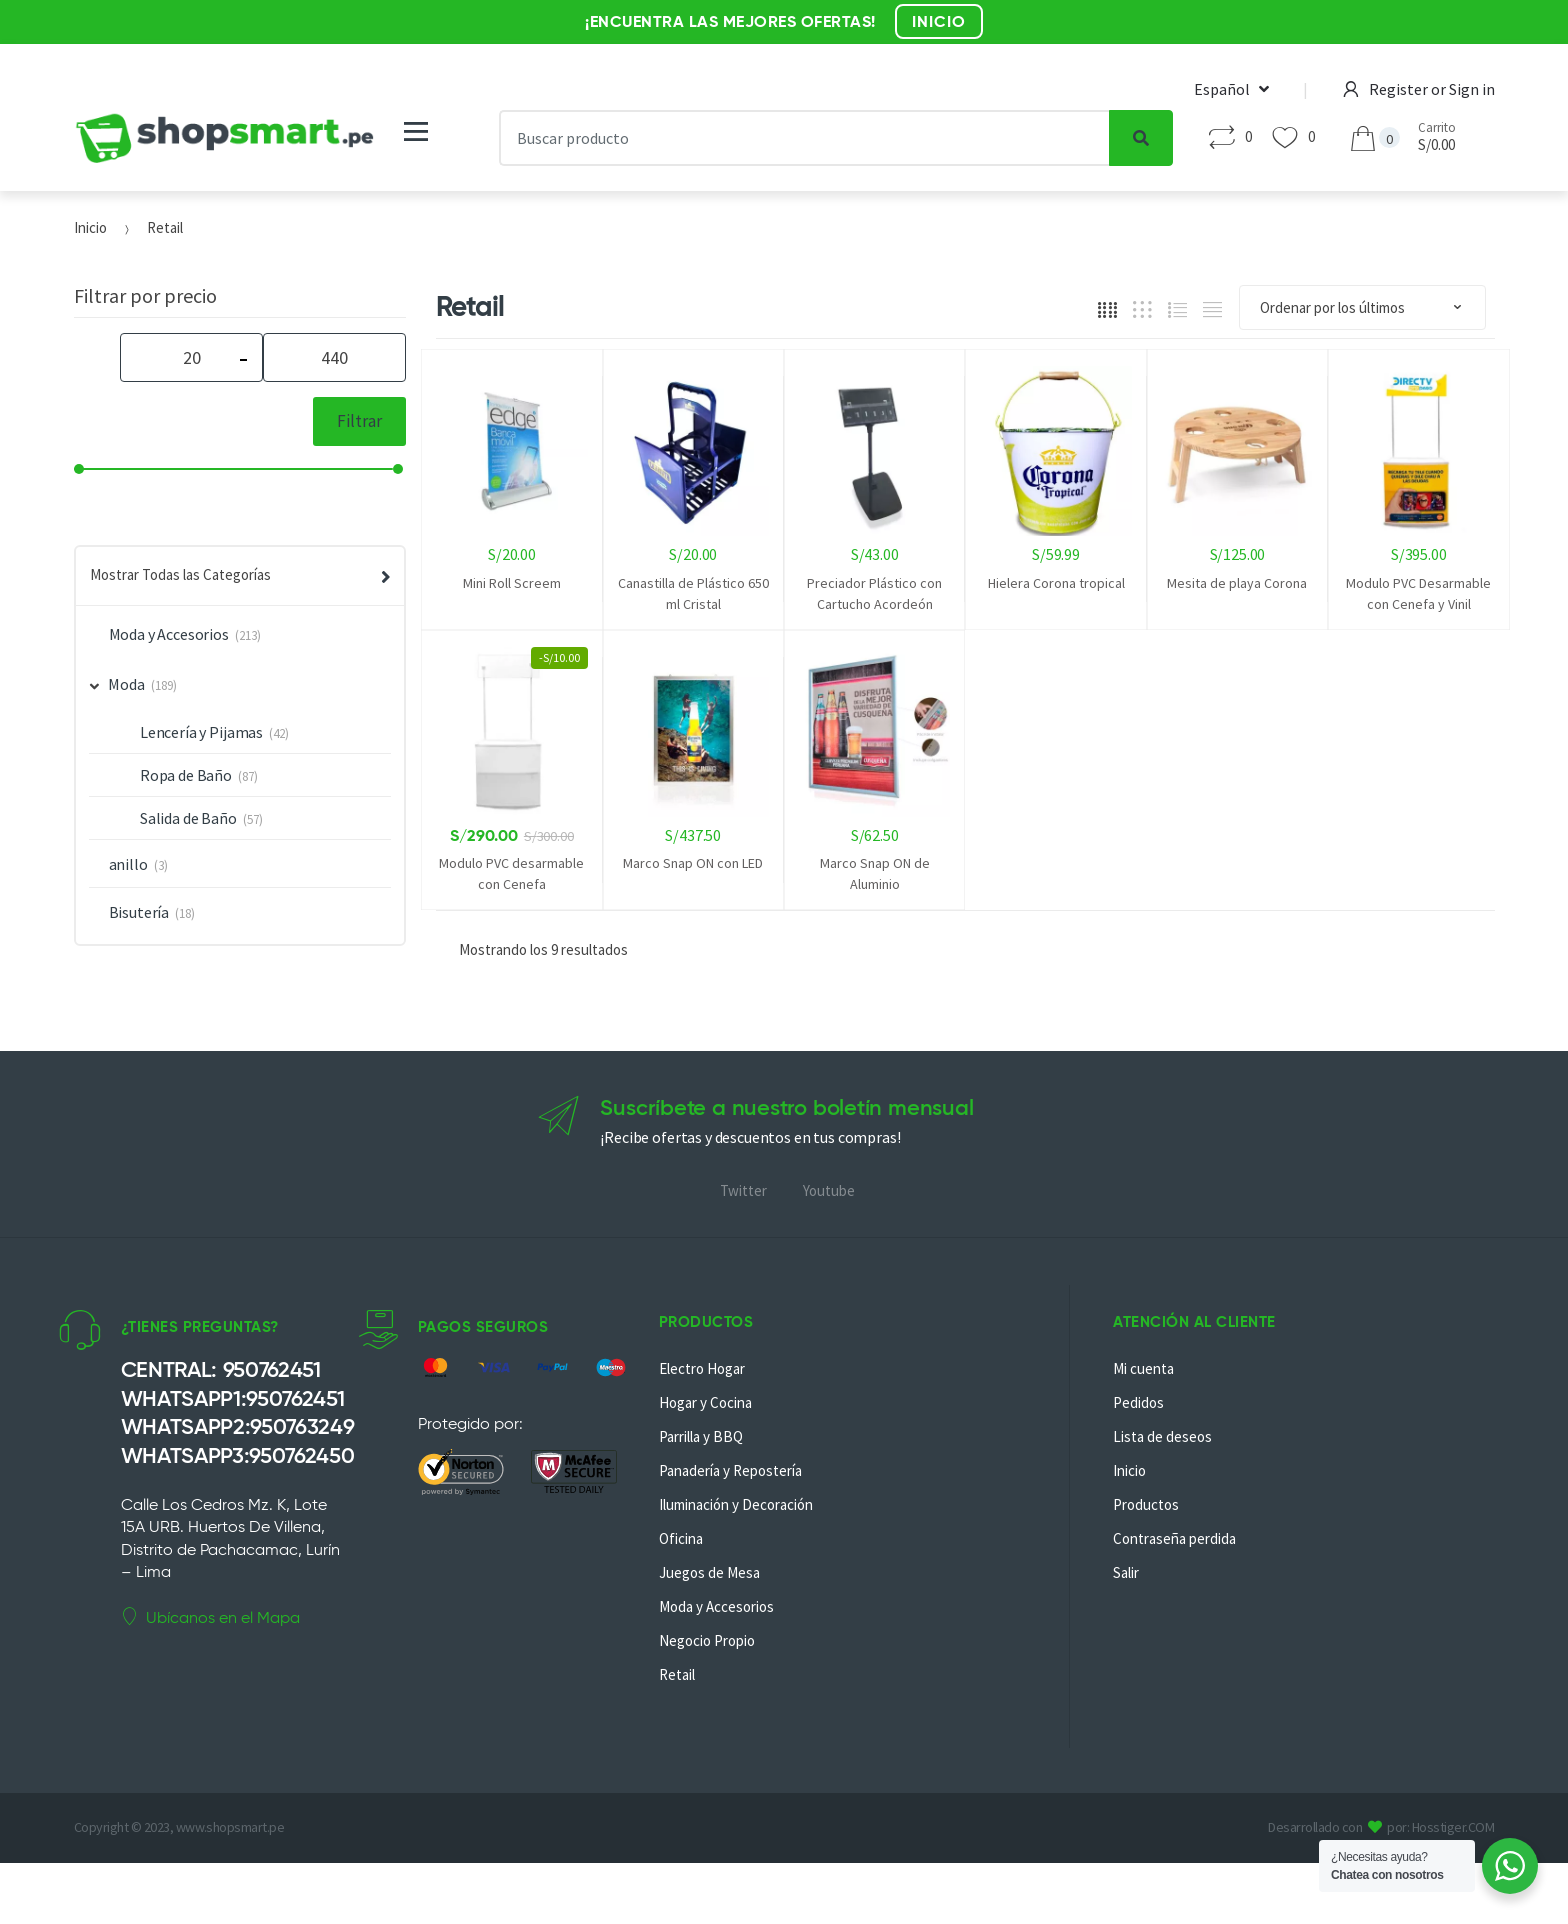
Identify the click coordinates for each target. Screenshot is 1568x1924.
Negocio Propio (707, 1640)
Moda (118, 684)
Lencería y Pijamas (201, 732)
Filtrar (359, 421)
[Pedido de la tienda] (1362, 307)
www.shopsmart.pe (230, 1827)
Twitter (743, 1190)
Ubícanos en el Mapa (210, 1617)
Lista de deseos (1162, 1436)
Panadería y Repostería (730, 1470)
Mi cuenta (1143, 1368)
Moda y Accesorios (169, 634)
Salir (1126, 1572)
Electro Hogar (702, 1368)
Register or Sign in (1419, 89)
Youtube (829, 1190)
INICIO (939, 21)
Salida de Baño (188, 818)
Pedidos (1138, 1402)
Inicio (90, 227)
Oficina (681, 1538)
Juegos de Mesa (709, 1572)
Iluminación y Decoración (736, 1504)
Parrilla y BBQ (701, 1436)
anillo (128, 864)
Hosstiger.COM (1453, 1827)
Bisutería (139, 912)
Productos (1146, 1504)
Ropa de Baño (186, 775)
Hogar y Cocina (705, 1402)
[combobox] (804, 138)
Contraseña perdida (1174, 1538)
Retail (677, 1674)
